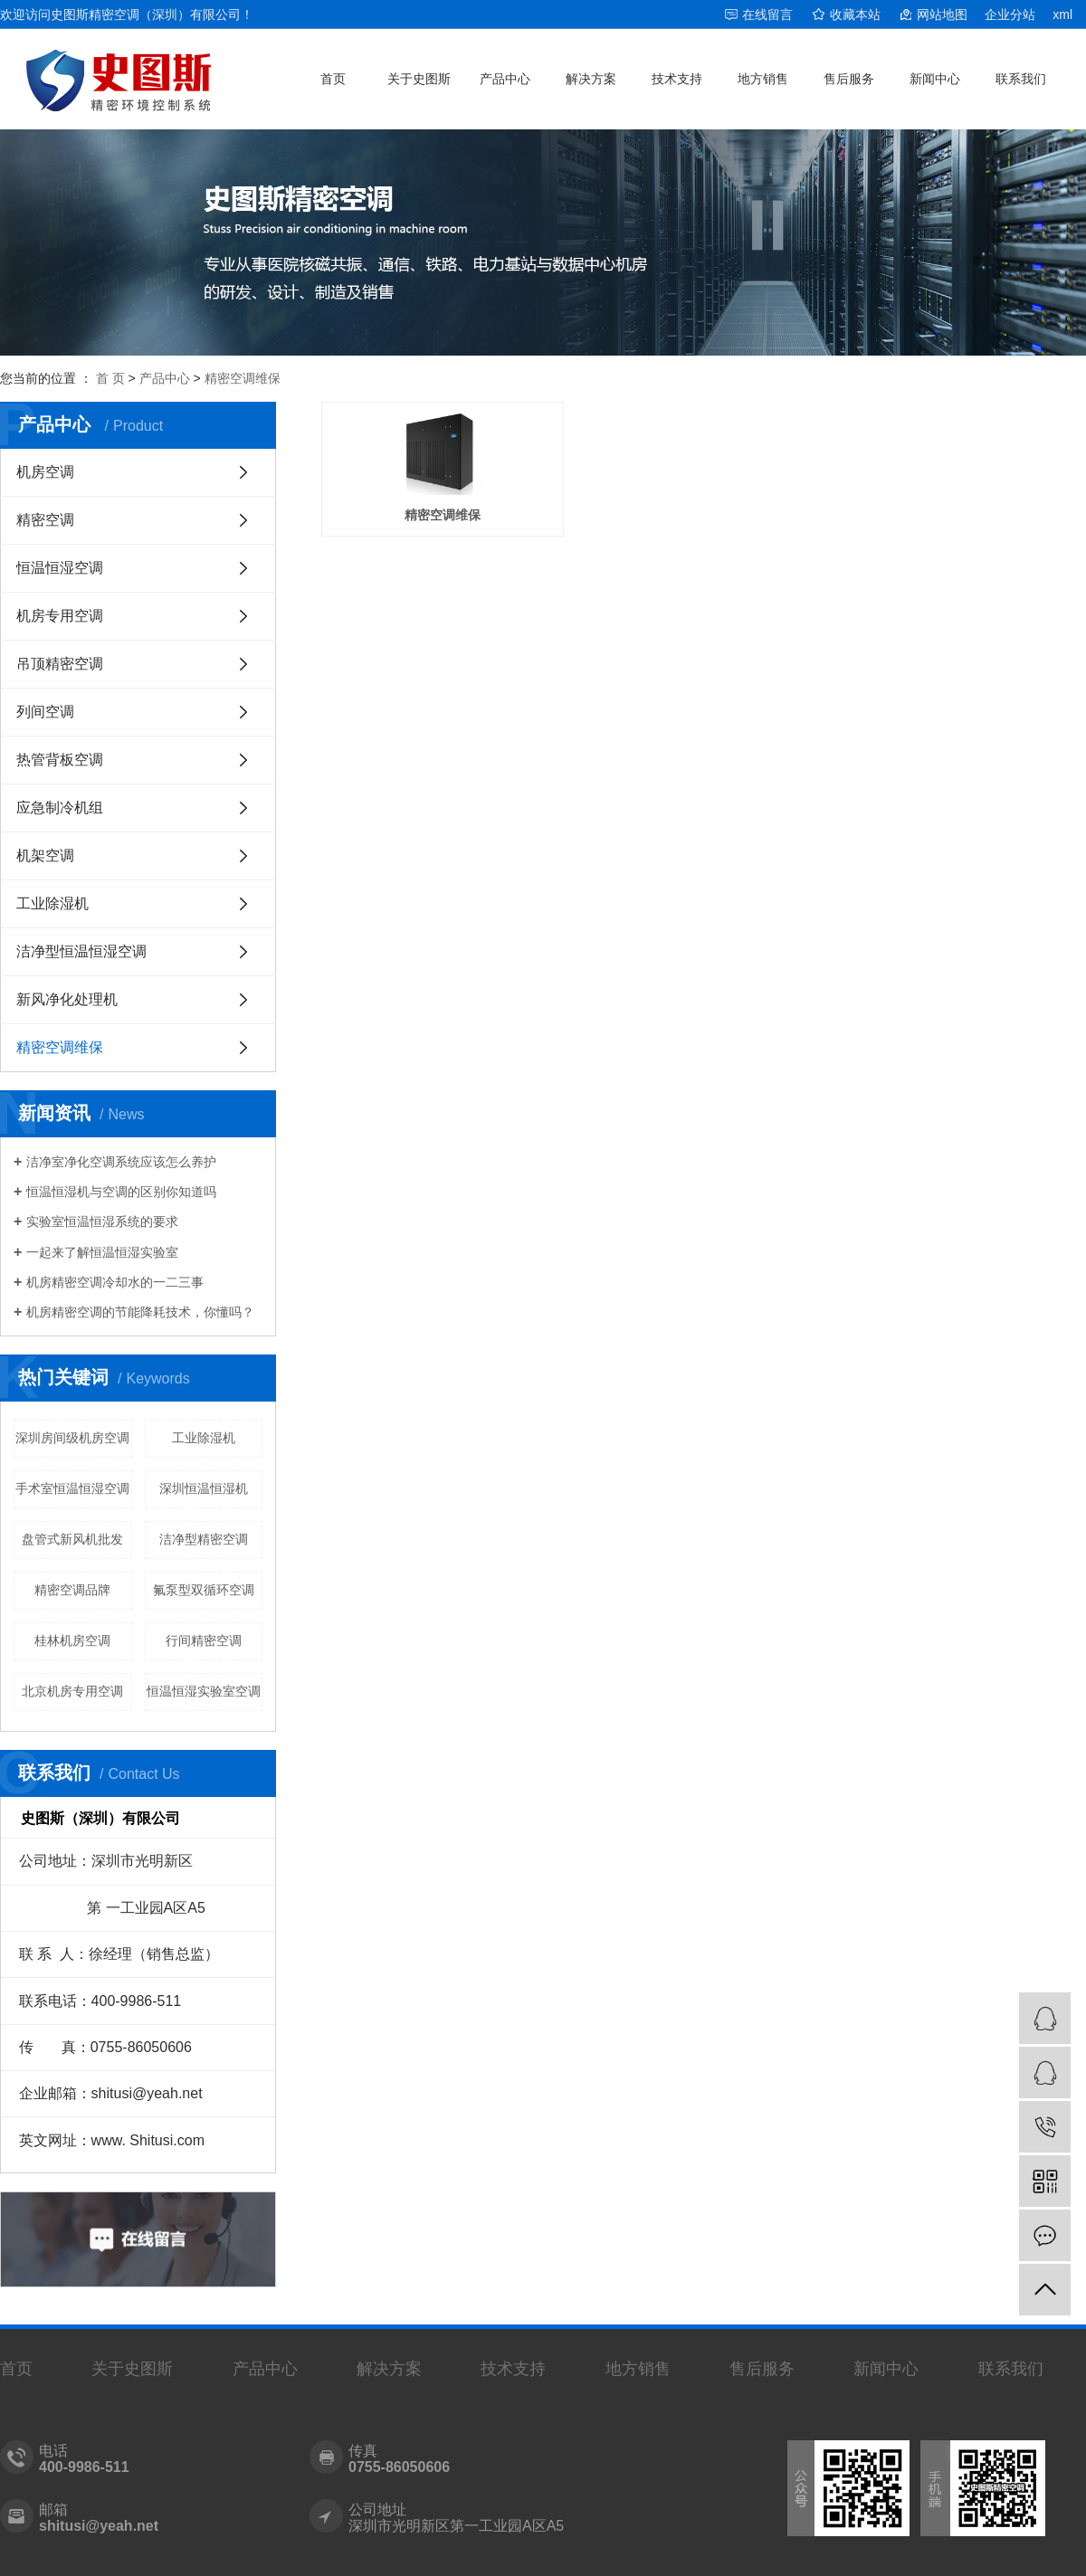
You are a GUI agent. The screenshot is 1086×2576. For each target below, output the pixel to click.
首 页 (110, 378)
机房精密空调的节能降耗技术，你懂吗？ (140, 1312)
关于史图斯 (419, 78)
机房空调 (45, 472)
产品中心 (505, 78)
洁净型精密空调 (203, 1539)
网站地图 (942, 14)
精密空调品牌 (72, 1590)
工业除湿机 (52, 903)
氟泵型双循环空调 (203, 1590)
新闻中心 (935, 78)
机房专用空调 (59, 615)
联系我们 (1021, 78)
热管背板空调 (59, 759)
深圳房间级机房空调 (72, 1438)
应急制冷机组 (59, 807)
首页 (333, 78)
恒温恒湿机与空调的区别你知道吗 (121, 1191)
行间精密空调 (204, 1640)
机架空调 (45, 855)
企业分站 (1010, 14)
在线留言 (767, 14)
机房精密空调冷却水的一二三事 (115, 1282)
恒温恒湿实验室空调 (204, 1691)
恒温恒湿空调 (59, 567)
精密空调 (45, 520)
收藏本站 (855, 14)
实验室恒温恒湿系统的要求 (102, 1221)
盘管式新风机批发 (72, 1539)
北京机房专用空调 (72, 1691)
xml (1062, 14)
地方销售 (763, 78)
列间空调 (45, 711)
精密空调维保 (243, 378)
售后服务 (849, 78)
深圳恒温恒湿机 (203, 1488)
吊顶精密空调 (59, 663)
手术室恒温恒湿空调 (72, 1488)
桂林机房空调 (72, 1640)
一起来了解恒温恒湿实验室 (102, 1252)
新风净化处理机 (67, 999)
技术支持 (677, 78)
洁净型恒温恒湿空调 (81, 951)
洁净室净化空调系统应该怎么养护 (121, 1162)
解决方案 (591, 78)
